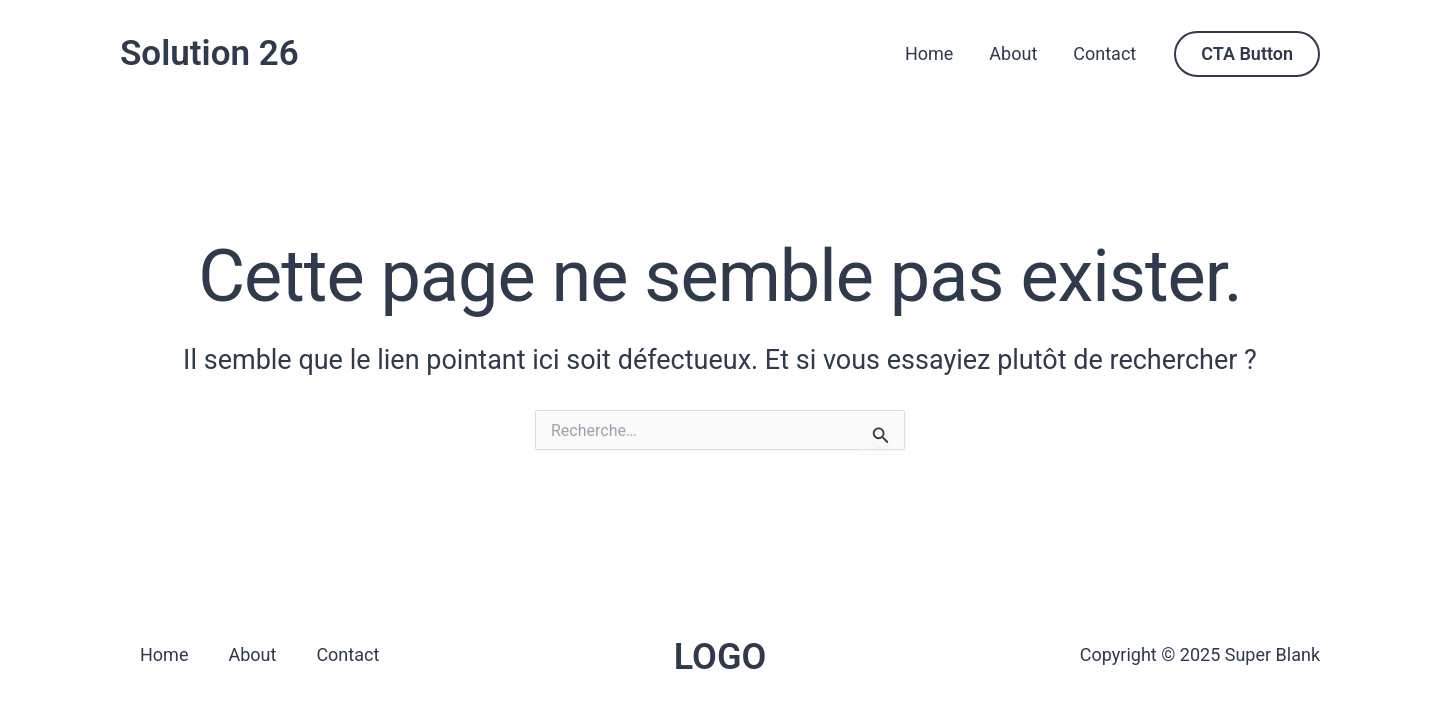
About (1013, 53)
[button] (1247, 54)
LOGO (720, 657)
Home (929, 53)
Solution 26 (209, 53)
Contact (1104, 53)
